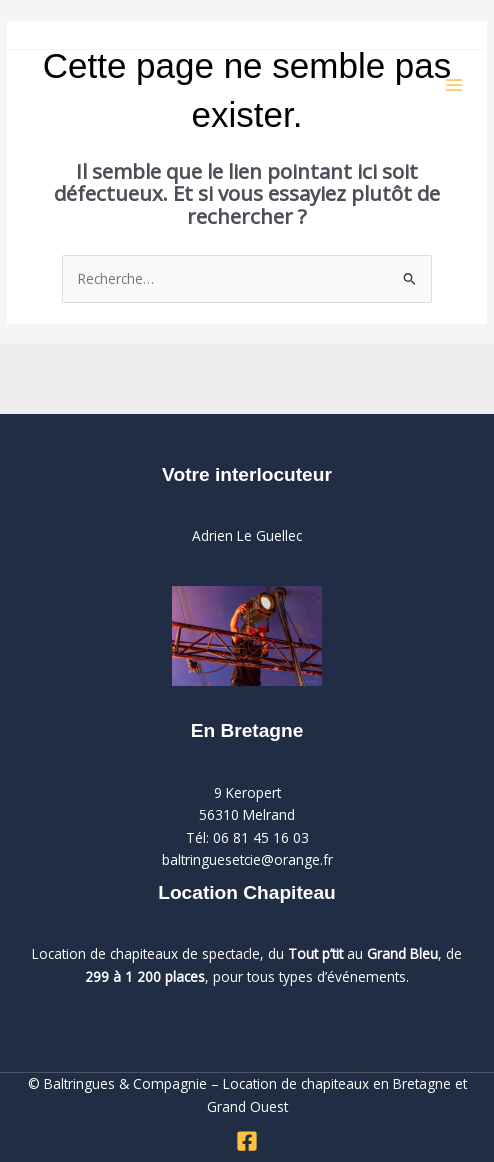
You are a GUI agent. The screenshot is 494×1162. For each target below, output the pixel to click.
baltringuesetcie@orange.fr (247, 859)
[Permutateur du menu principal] (454, 85)
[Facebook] (247, 1141)
